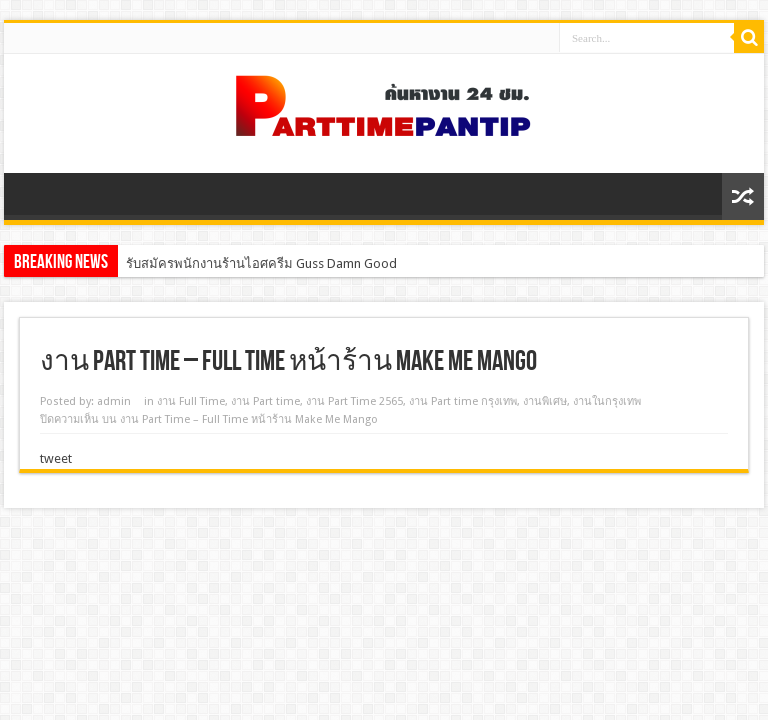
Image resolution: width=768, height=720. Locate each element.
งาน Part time (265, 401)
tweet (56, 458)
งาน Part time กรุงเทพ (463, 401)
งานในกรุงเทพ (607, 401)
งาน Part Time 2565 (354, 401)
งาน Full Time (191, 401)
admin (114, 401)
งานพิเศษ (545, 401)
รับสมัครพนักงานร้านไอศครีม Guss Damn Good (261, 263)
